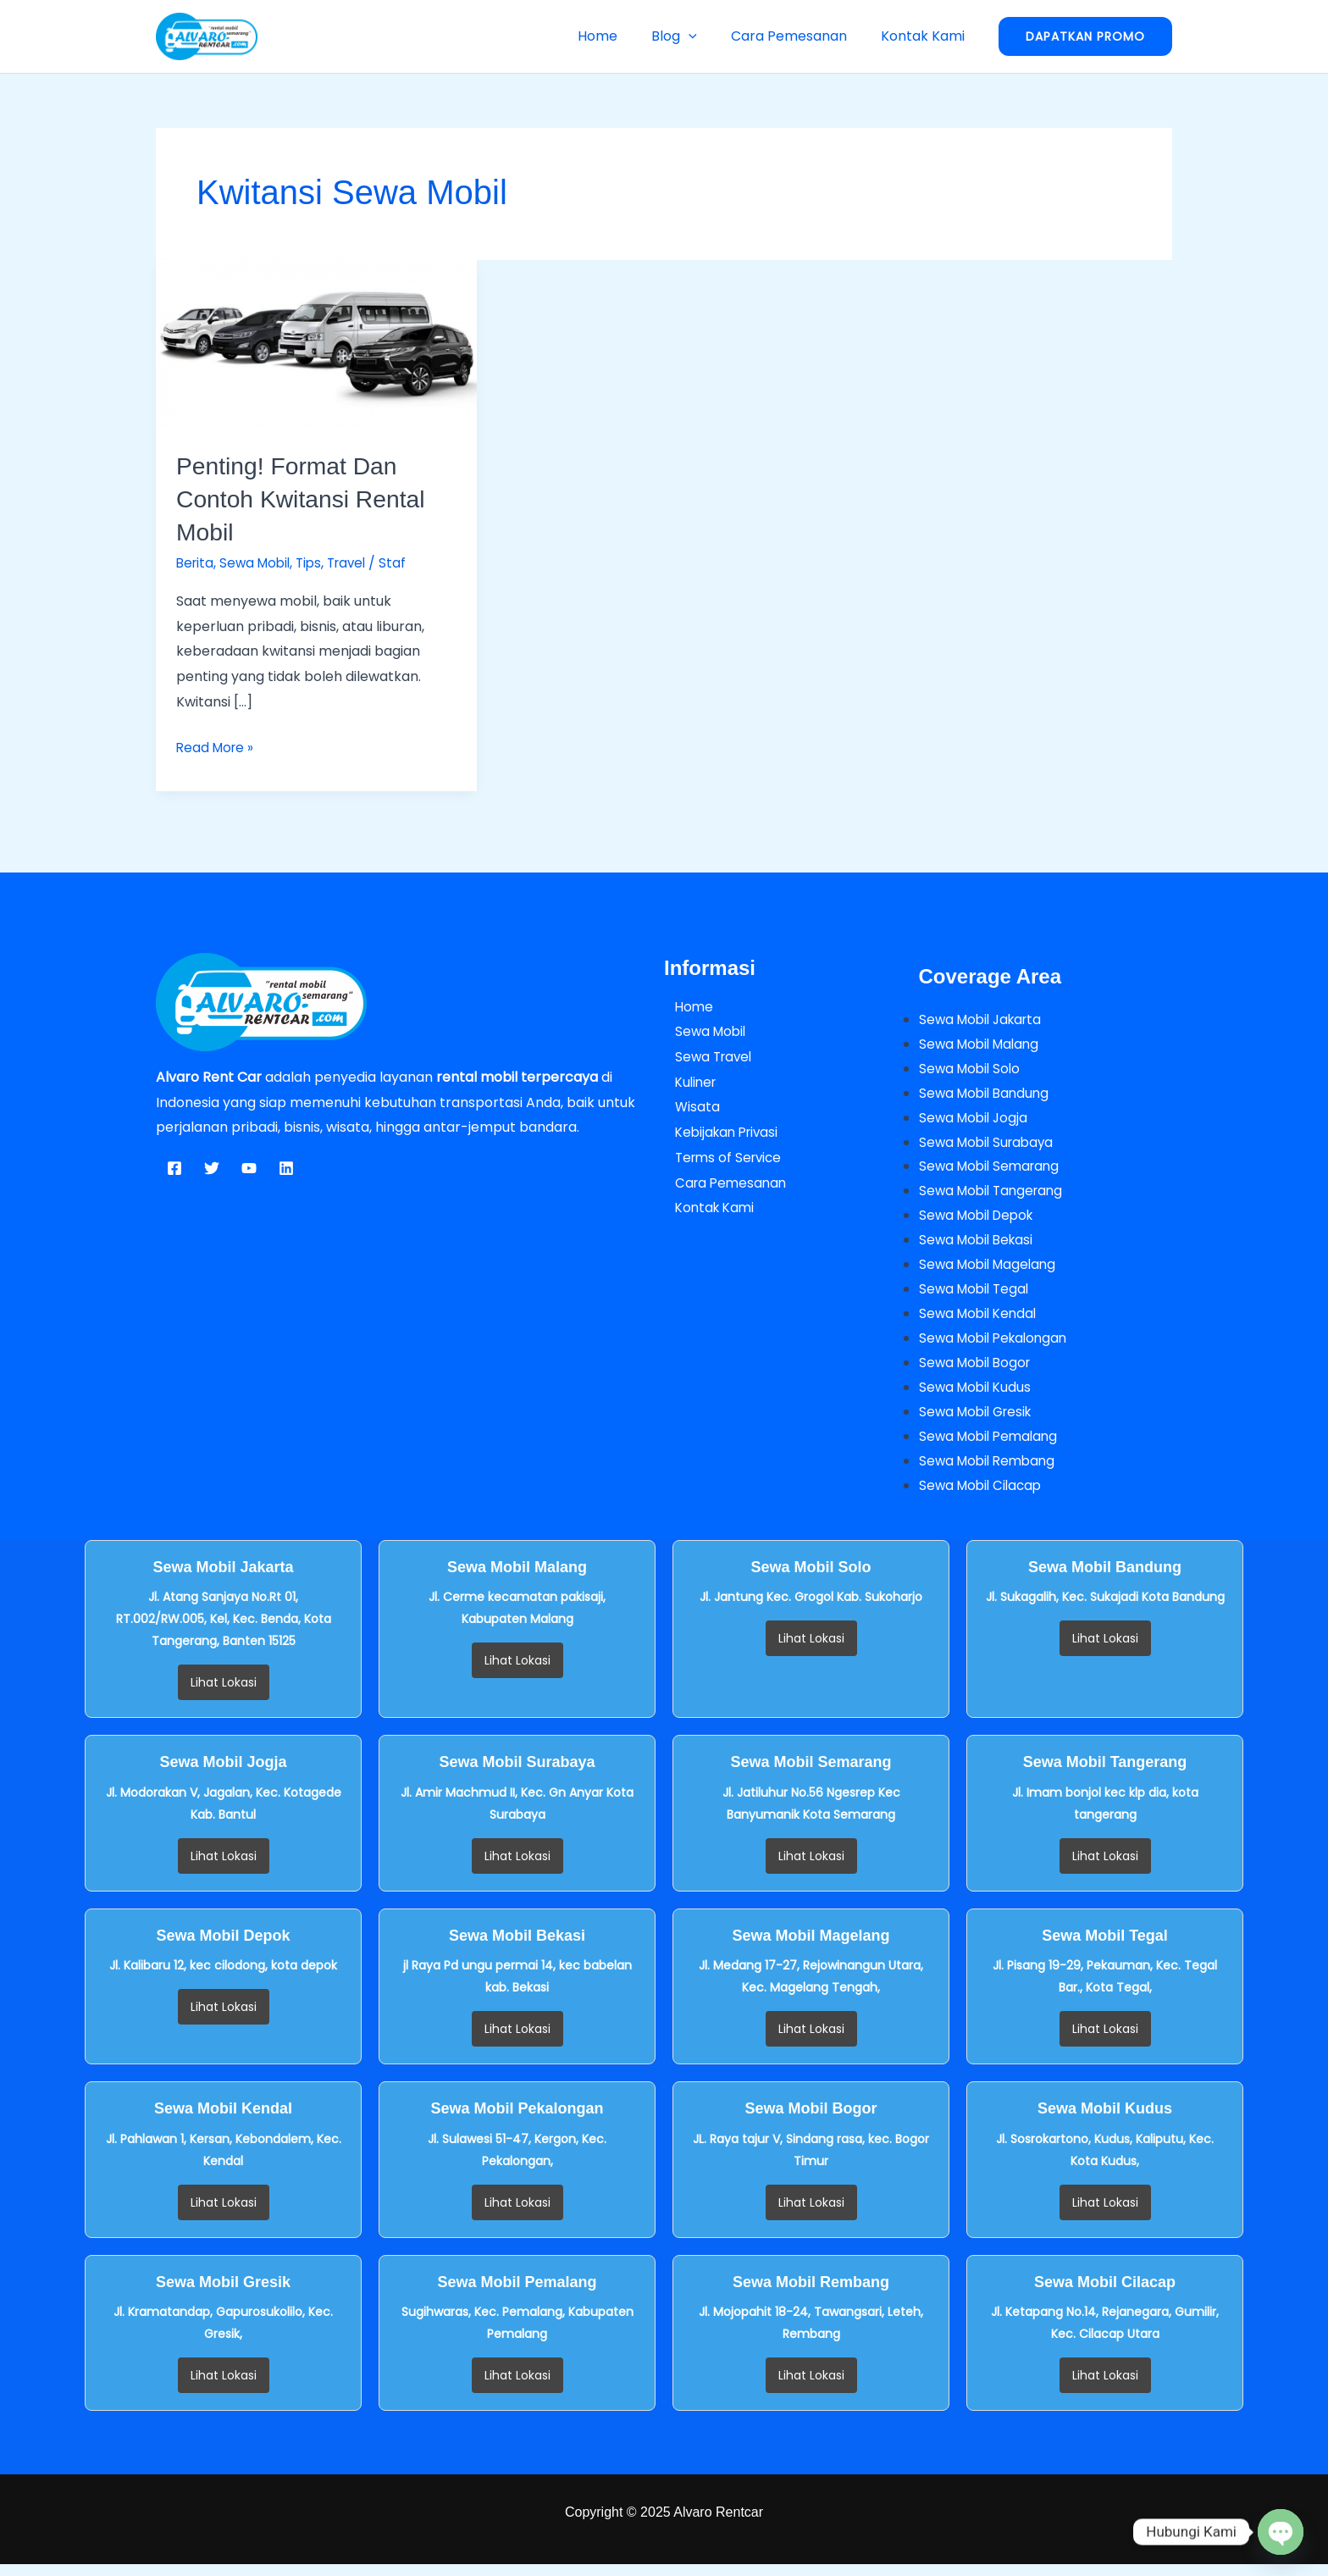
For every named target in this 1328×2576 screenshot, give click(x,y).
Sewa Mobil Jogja (975, 1119)
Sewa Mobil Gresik (979, 1422)
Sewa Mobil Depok (980, 1220)
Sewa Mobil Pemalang (992, 1447)
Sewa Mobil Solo (972, 1069)
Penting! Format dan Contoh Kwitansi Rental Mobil (308, 498)
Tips (315, 563)
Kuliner (686, 1082)
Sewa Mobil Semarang (992, 1170)
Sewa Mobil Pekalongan (997, 1346)
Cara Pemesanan (799, 36)
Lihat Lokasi (224, 1695)
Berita (196, 563)
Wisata (687, 1106)
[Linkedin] (286, 1168)
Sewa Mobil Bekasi (979, 1245)
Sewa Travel (704, 1056)
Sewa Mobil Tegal (976, 1295)
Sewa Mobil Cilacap (983, 1497)
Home (621, 36)
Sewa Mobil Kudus (977, 1396)
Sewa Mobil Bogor (978, 1372)
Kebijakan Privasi (719, 1132)
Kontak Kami (926, 36)
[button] (705, 36)
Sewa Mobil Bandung (987, 1095)
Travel (356, 563)
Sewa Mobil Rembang (990, 1472)
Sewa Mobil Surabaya (989, 1145)
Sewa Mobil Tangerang (995, 1195)
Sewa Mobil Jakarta (984, 1019)
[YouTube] (249, 1168)
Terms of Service (720, 1157)
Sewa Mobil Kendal (981, 1321)
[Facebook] (174, 1168)
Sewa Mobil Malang (982, 1044)
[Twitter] (211, 1168)
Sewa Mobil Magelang (991, 1271)
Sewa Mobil (259, 563)
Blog (691, 36)
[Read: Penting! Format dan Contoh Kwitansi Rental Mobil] (316, 343)
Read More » (216, 746)
